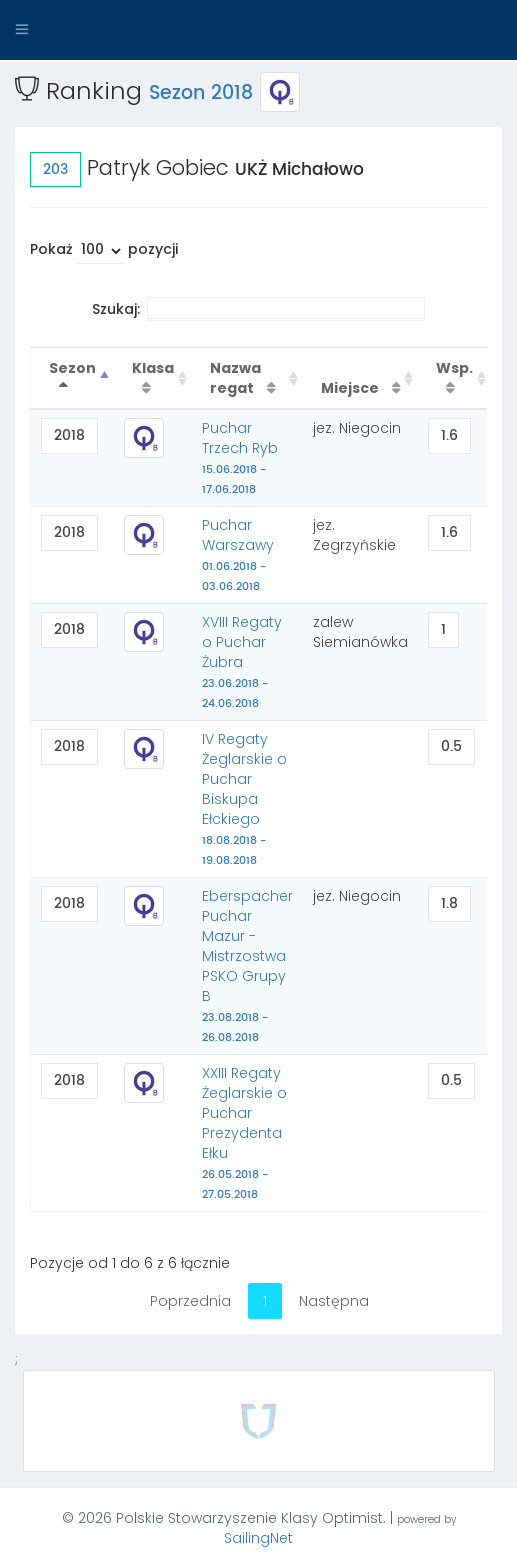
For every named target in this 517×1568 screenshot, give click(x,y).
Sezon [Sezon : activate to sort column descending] (72, 368)
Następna (334, 1301)
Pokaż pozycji (104, 251)
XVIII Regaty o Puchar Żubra (242, 662)
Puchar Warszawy (238, 555)
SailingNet (258, 1538)
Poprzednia (190, 1301)
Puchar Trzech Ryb (240, 458)
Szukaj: (258, 309)
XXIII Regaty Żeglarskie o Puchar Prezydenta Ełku (244, 1133)
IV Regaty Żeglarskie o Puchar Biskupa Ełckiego (244, 799)
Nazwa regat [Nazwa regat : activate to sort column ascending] (235, 378)
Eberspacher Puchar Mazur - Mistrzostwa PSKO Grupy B (247, 966)
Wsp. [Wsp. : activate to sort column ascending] (454, 368)
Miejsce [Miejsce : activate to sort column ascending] (351, 388)
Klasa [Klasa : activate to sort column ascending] (153, 368)
